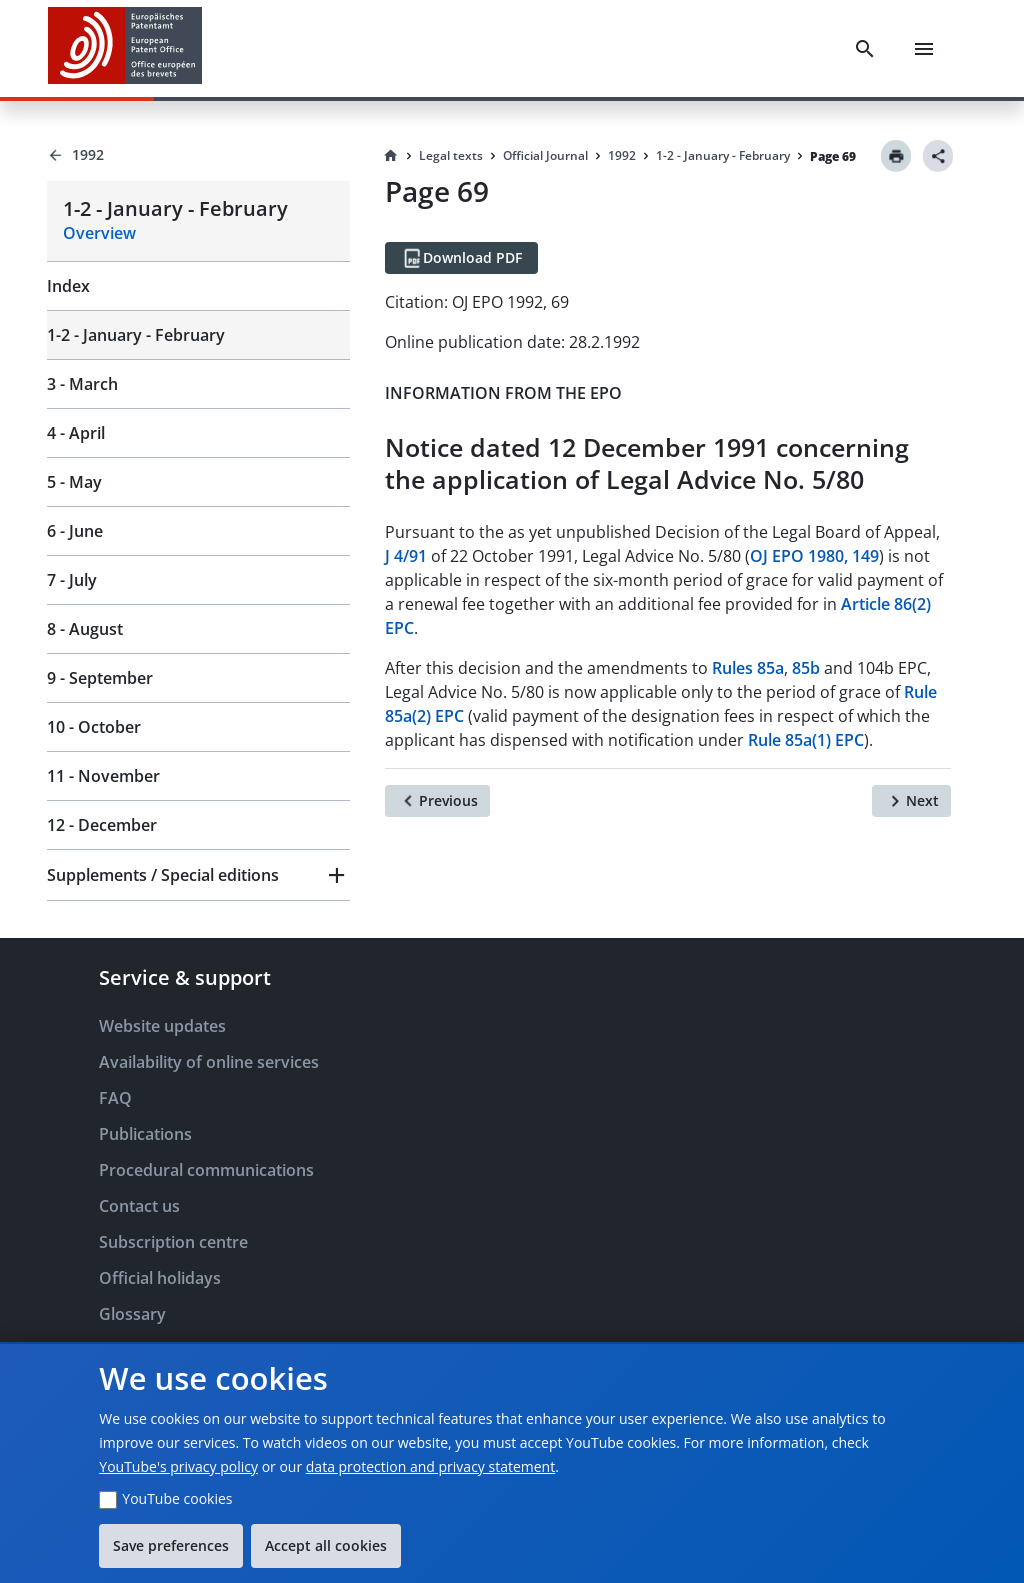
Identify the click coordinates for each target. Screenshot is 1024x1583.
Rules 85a (748, 668)
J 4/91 (406, 556)
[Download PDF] (461, 258)
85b (806, 668)
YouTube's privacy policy (178, 1466)
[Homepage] (391, 156)
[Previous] (437, 801)
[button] (198, 875)
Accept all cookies (326, 1545)
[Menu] (924, 49)
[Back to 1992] (198, 155)
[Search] (865, 49)
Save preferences (171, 1545)
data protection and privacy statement (430, 1466)
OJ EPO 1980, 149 (814, 556)
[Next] (911, 801)
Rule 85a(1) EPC (806, 740)
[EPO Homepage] (125, 48)
